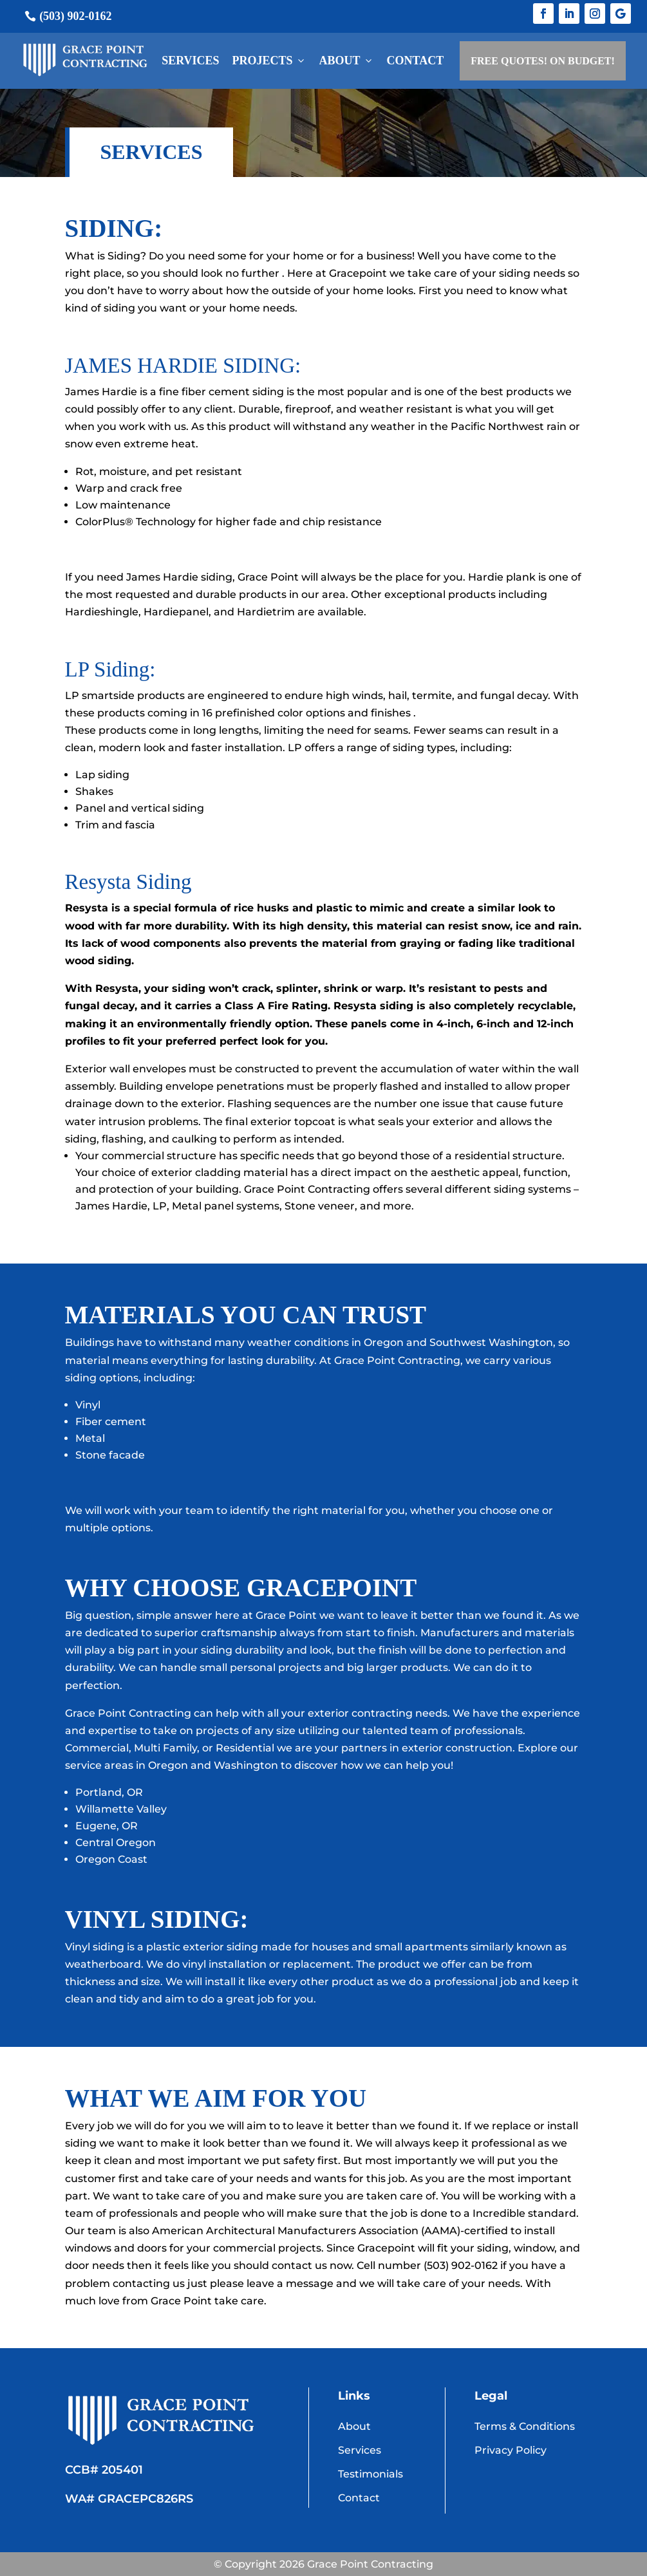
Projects (269, 60)
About (346, 60)
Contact (415, 60)
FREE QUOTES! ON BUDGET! (543, 60)
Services (190, 60)
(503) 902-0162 (75, 16)
